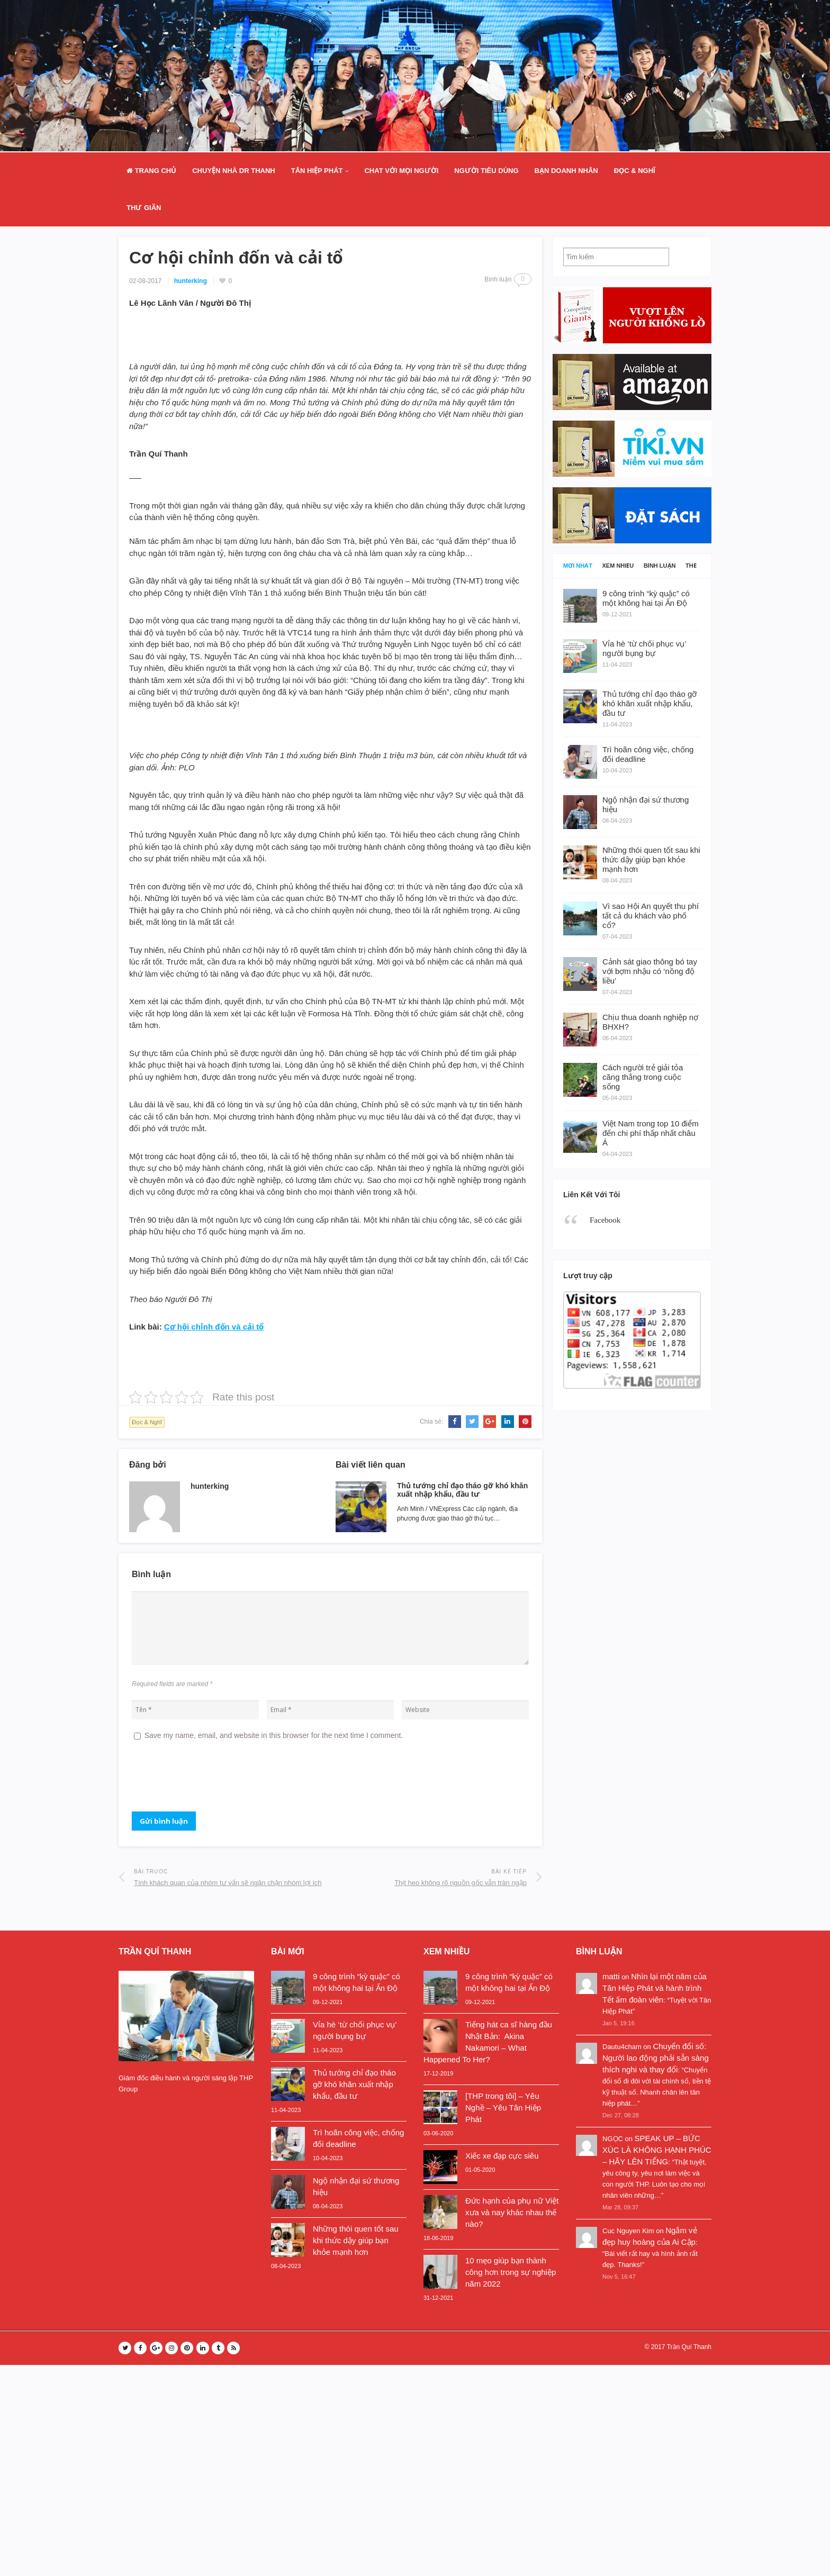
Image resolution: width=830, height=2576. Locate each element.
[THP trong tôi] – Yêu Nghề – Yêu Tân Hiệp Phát (503, 2107)
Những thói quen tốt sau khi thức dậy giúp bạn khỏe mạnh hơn (356, 2240)
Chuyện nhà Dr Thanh (233, 171)
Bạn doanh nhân (566, 171)
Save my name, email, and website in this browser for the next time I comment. (274, 1735)
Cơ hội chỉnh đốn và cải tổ (214, 1326)
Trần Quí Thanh (689, 2347)
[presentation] (212, 1780)
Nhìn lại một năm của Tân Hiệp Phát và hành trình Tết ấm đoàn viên (654, 1988)
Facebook (605, 1220)
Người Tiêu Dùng (486, 171)
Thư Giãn (144, 208)
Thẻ (691, 566)
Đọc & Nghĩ (634, 171)
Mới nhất (577, 566)
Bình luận (660, 566)
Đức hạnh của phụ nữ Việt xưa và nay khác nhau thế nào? (511, 2212)
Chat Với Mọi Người (401, 171)
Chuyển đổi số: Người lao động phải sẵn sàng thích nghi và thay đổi (655, 2058)
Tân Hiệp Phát (317, 171)
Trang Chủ (151, 171)
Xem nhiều (618, 566)
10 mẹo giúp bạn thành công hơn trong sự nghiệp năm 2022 (510, 2272)
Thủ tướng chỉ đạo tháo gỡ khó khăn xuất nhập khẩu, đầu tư (462, 1490)
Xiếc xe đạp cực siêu (502, 2155)
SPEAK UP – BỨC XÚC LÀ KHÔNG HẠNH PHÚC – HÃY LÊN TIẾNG (656, 2150)
